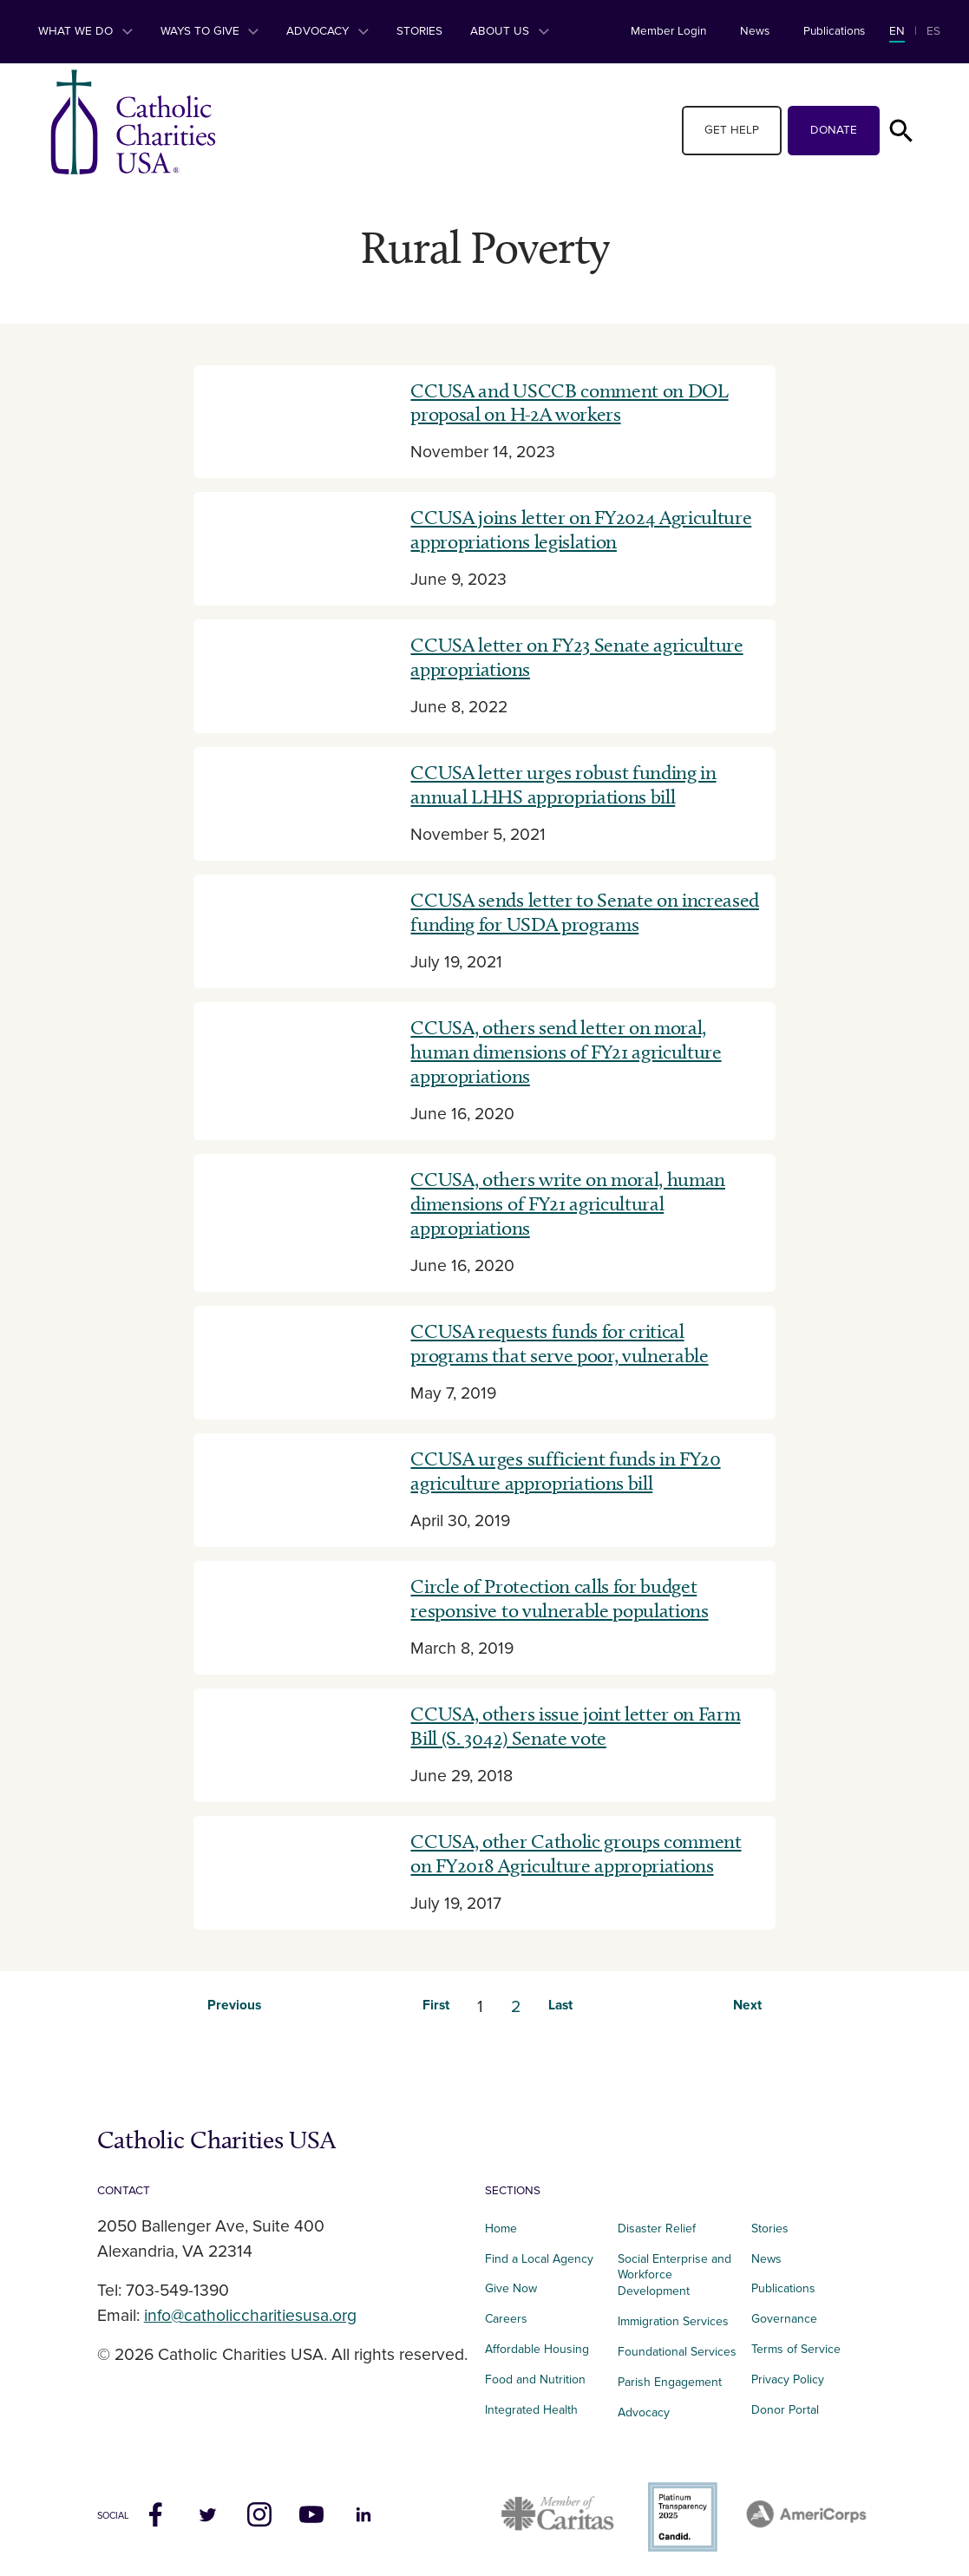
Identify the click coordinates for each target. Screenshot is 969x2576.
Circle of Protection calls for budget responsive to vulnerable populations (559, 1598)
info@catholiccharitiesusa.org (250, 2315)
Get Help (731, 130)
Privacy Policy (787, 2379)
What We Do (85, 31)
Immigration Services (673, 2321)
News (754, 31)
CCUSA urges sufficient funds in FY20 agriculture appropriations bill (565, 1470)
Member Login (668, 31)
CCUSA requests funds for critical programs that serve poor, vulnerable (559, 1343)
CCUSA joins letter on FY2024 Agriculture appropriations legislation (580, 529)
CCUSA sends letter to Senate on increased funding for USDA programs (584, 912)
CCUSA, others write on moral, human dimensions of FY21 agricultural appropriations (567, 1203)
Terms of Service (796, 2349)
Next (747, 2005)
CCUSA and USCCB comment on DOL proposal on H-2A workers (569, 402)
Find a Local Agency (539, 2259)
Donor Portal (785, 2409)
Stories (419, 31)
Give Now (511, 2288)
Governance (784, 2318)
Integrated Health (531, 2409)
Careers (506, 2318)
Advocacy (327, 31)
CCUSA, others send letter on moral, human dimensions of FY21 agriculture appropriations (565, 1051)
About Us (509, 31)
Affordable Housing (537, 2349)
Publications (834, 31)
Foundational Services (677, 2351)
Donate (833, 130)
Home (501, 2228)
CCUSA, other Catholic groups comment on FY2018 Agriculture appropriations (575, 1853)
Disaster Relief (657, 2228)
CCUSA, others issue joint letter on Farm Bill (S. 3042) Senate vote (575, 1725)
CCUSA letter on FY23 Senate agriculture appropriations (576, 657)
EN (897, 31)
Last (560, 2005)
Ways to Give (209, 31)
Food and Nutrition (535, 2379)
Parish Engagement (670, 2382)
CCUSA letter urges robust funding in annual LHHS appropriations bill (563, 784)
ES (933, 31)
